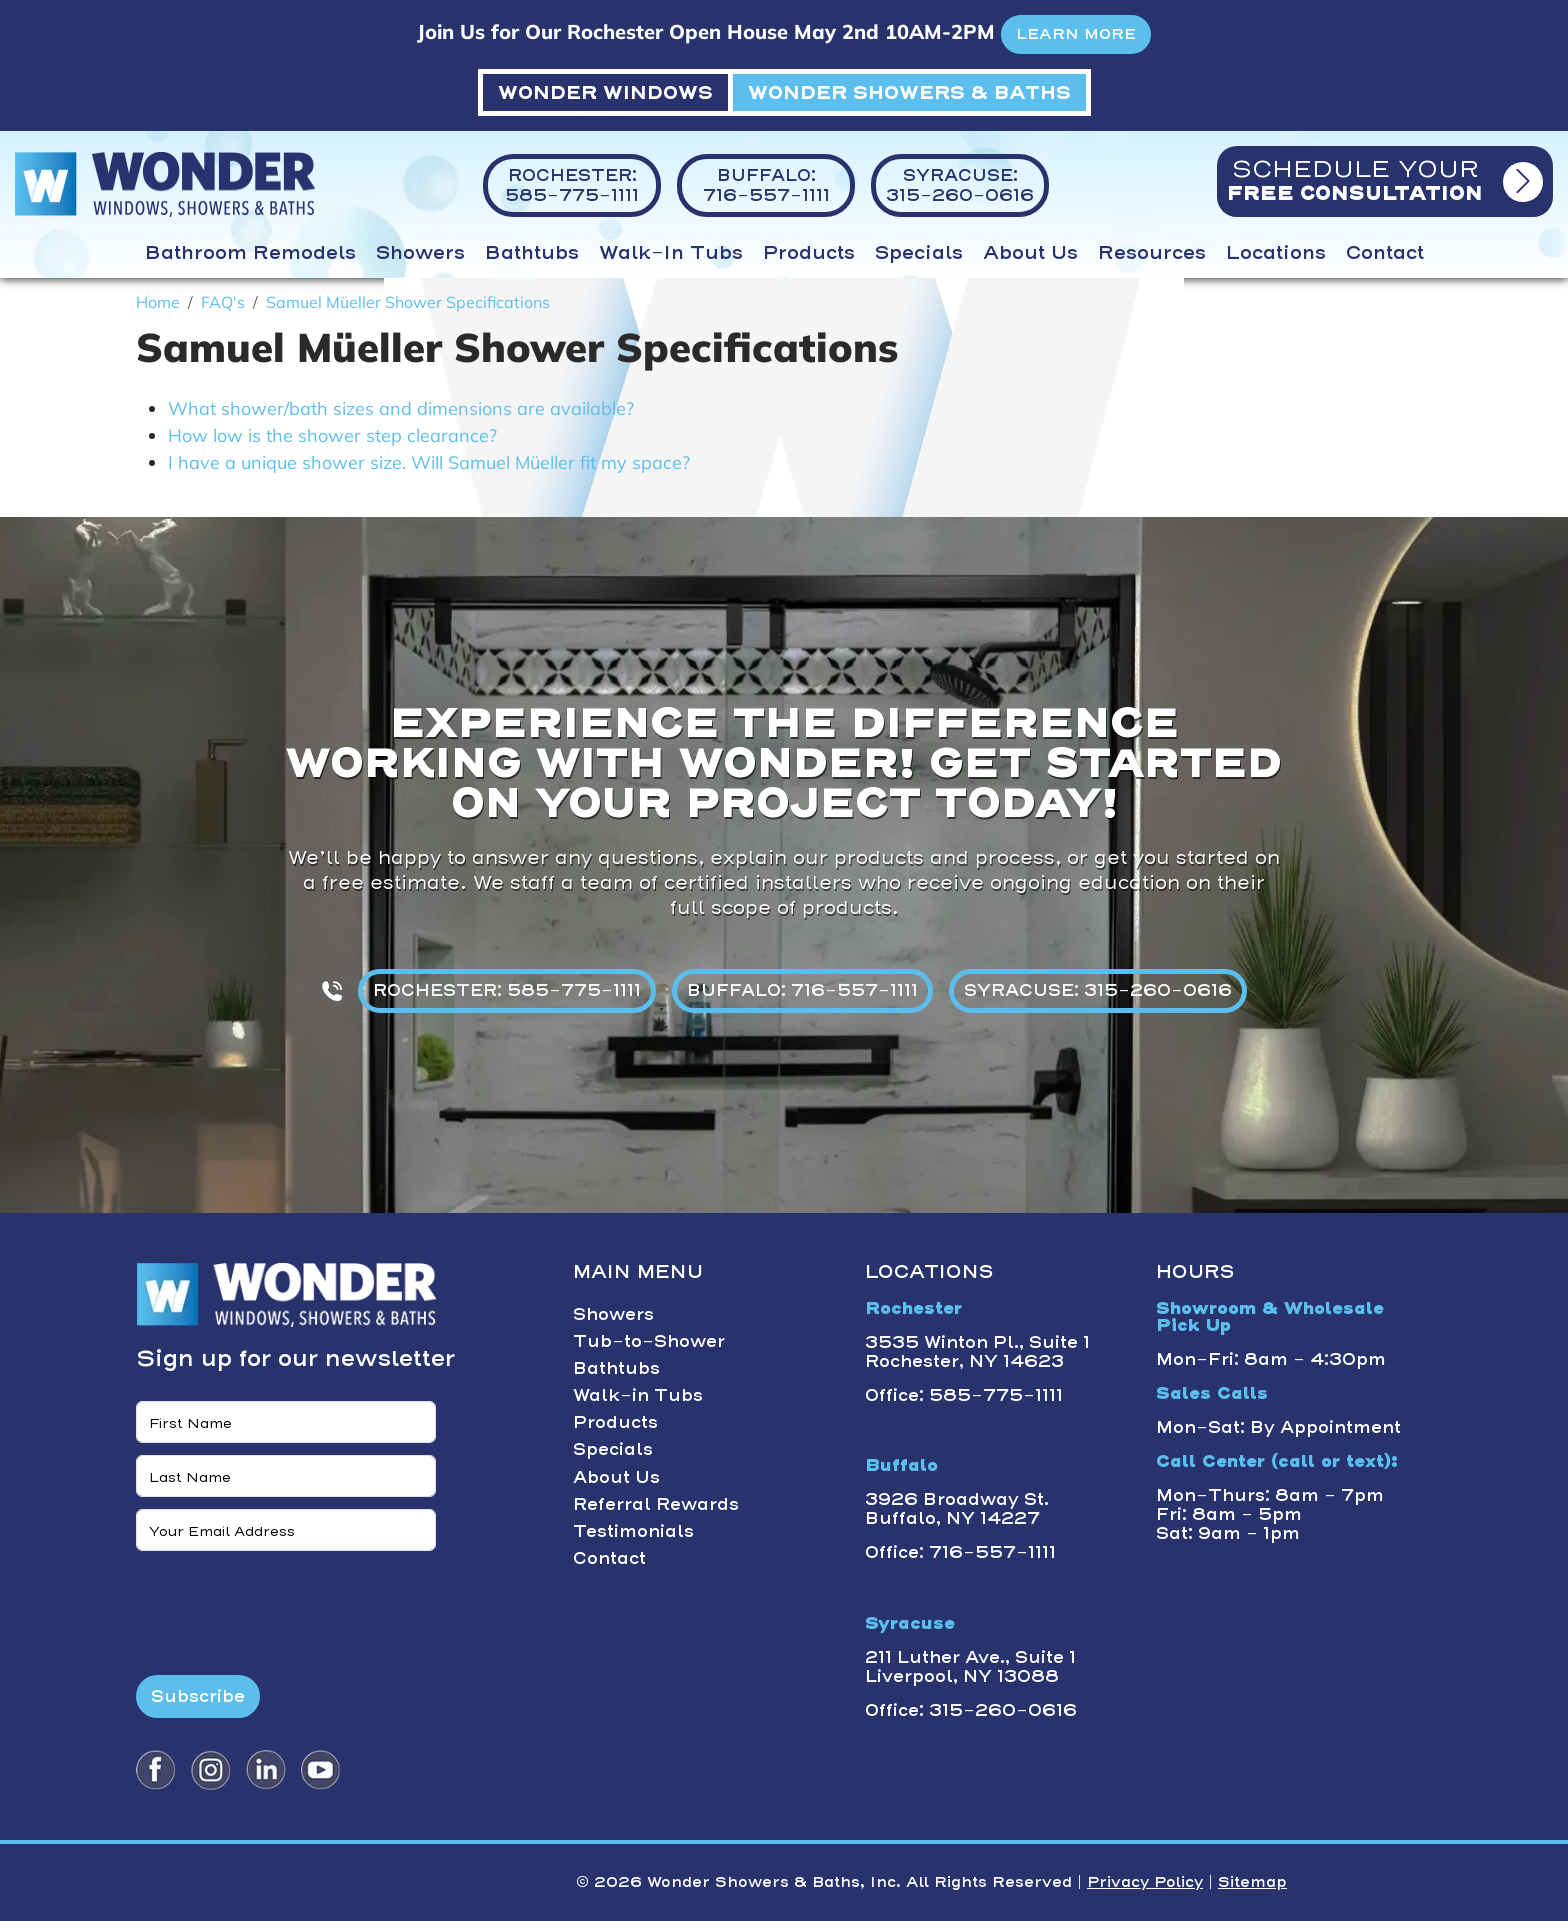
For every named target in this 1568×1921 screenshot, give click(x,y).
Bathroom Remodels (250, 253)
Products (809, 253)
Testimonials (633, 1531)
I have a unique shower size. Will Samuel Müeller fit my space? (429, 462)
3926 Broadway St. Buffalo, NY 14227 (957, 1508)
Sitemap (1252, 1882)
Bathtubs (532, 253)
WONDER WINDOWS (605, 92)
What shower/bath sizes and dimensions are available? (401, 408)
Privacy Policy (1145, 1882)
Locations (1276, 253)
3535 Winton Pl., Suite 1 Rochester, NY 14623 (977, 1351)
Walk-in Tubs (671, 253)
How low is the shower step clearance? (332, 435)
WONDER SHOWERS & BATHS (909, 92)
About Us (1030, 253)
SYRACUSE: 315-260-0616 (1098, 990)
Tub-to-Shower (649, 1341)
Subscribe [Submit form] (198, 1696)
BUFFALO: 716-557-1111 (802, 990)
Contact (1385, 253)
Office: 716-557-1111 (960, 1552)
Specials (919, 253)
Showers (420, 253)
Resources (1152, 253)
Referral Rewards (656, 1504)
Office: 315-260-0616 (971, 1710)
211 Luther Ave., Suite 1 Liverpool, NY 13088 (970, 1666)
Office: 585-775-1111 (964, 1395)
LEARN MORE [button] (1076, 34)
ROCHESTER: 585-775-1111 (507, 990)
